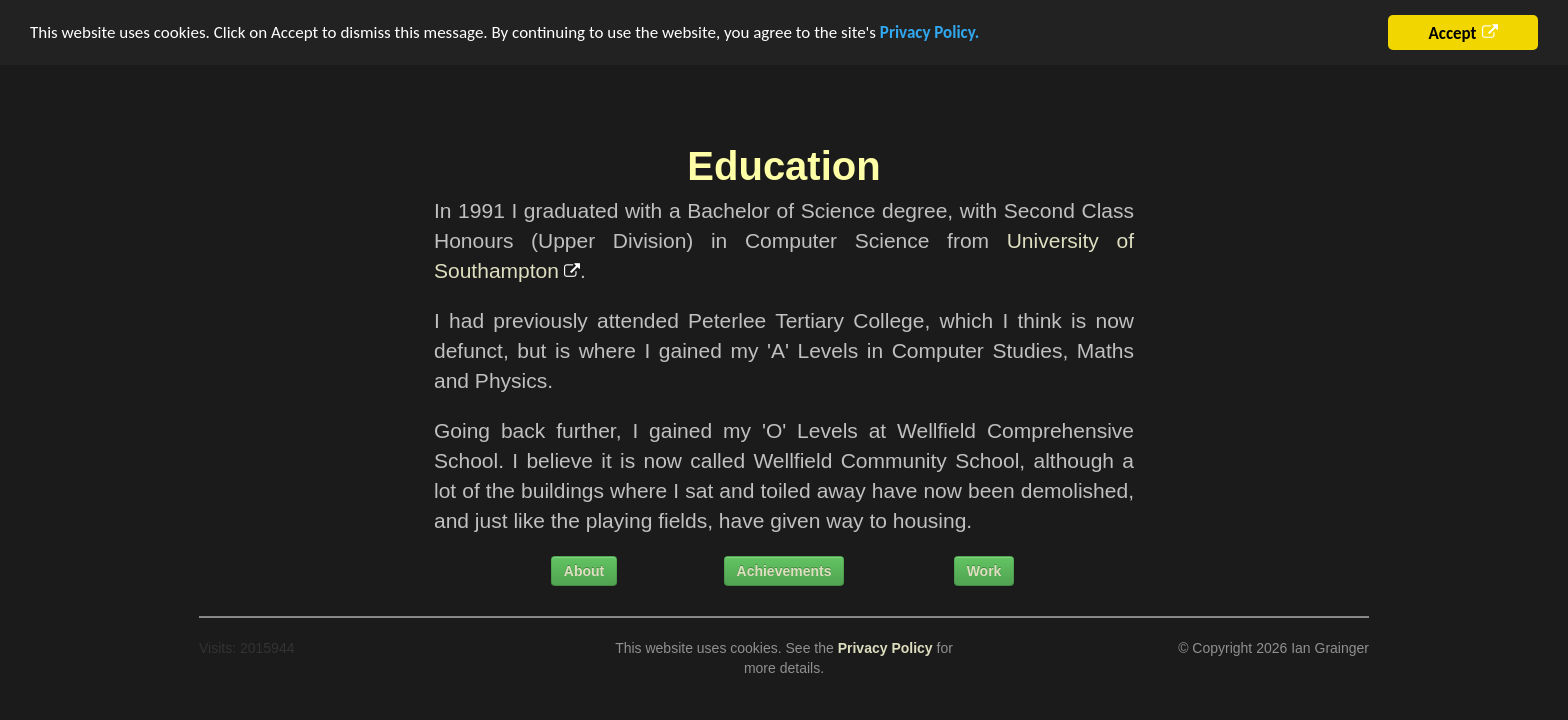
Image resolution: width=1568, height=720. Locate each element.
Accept (1452, 33)
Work (984, 571)
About (584, 571)
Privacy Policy (885, 648)
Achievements (784, 571)
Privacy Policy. (929, 32)
